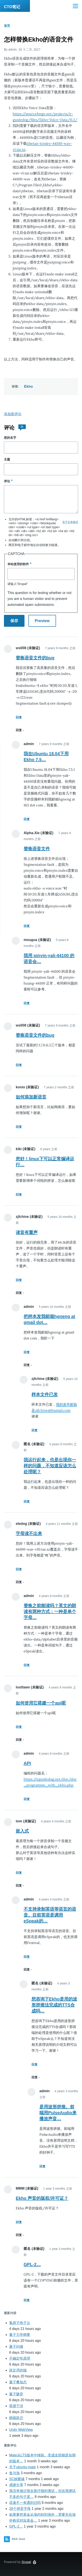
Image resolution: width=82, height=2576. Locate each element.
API (27, 1763)
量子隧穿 (16, 2394)
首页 (7, 25)
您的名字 (10, 437)
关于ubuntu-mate (22, 2467)
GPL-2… (32, 2264)
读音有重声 (27, 1232)
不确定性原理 (19, 2358)
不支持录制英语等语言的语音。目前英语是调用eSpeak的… (50, 1915)
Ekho (28, 386)
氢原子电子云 (19, 2323)
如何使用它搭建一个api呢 (41, 1703)
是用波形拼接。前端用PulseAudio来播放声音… (58, 2112)
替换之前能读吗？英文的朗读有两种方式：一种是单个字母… (50, 1611)
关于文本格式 (70, 522)
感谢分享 (16, 2485)
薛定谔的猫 (18, 2370)
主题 (7, 459)
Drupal (26, 2562)
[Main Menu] (75, 6)
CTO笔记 (12, 7)
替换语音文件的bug (35, 657)
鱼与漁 (14, 2473)
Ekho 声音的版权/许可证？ (42, 2198)
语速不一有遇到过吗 (25, 2503)
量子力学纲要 (19, 2335)
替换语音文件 (37, 848)
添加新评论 (12, 414)
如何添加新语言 (31, 1096)
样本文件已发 (44, 1394)
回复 (19, 717)
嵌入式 (22, 1831)
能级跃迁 (16, 2418)
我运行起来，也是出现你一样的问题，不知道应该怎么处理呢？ (50, 1465)
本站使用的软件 (18, 564)
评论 (7, 481)
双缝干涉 (16, 2406)
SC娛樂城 (16, 2479)
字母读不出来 (29, 1533)
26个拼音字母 (20, 2508)
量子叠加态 (18, 2382)
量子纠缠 (16, 2346)
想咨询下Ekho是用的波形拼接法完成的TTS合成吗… (54, 2005)
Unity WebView (21, 2430)
